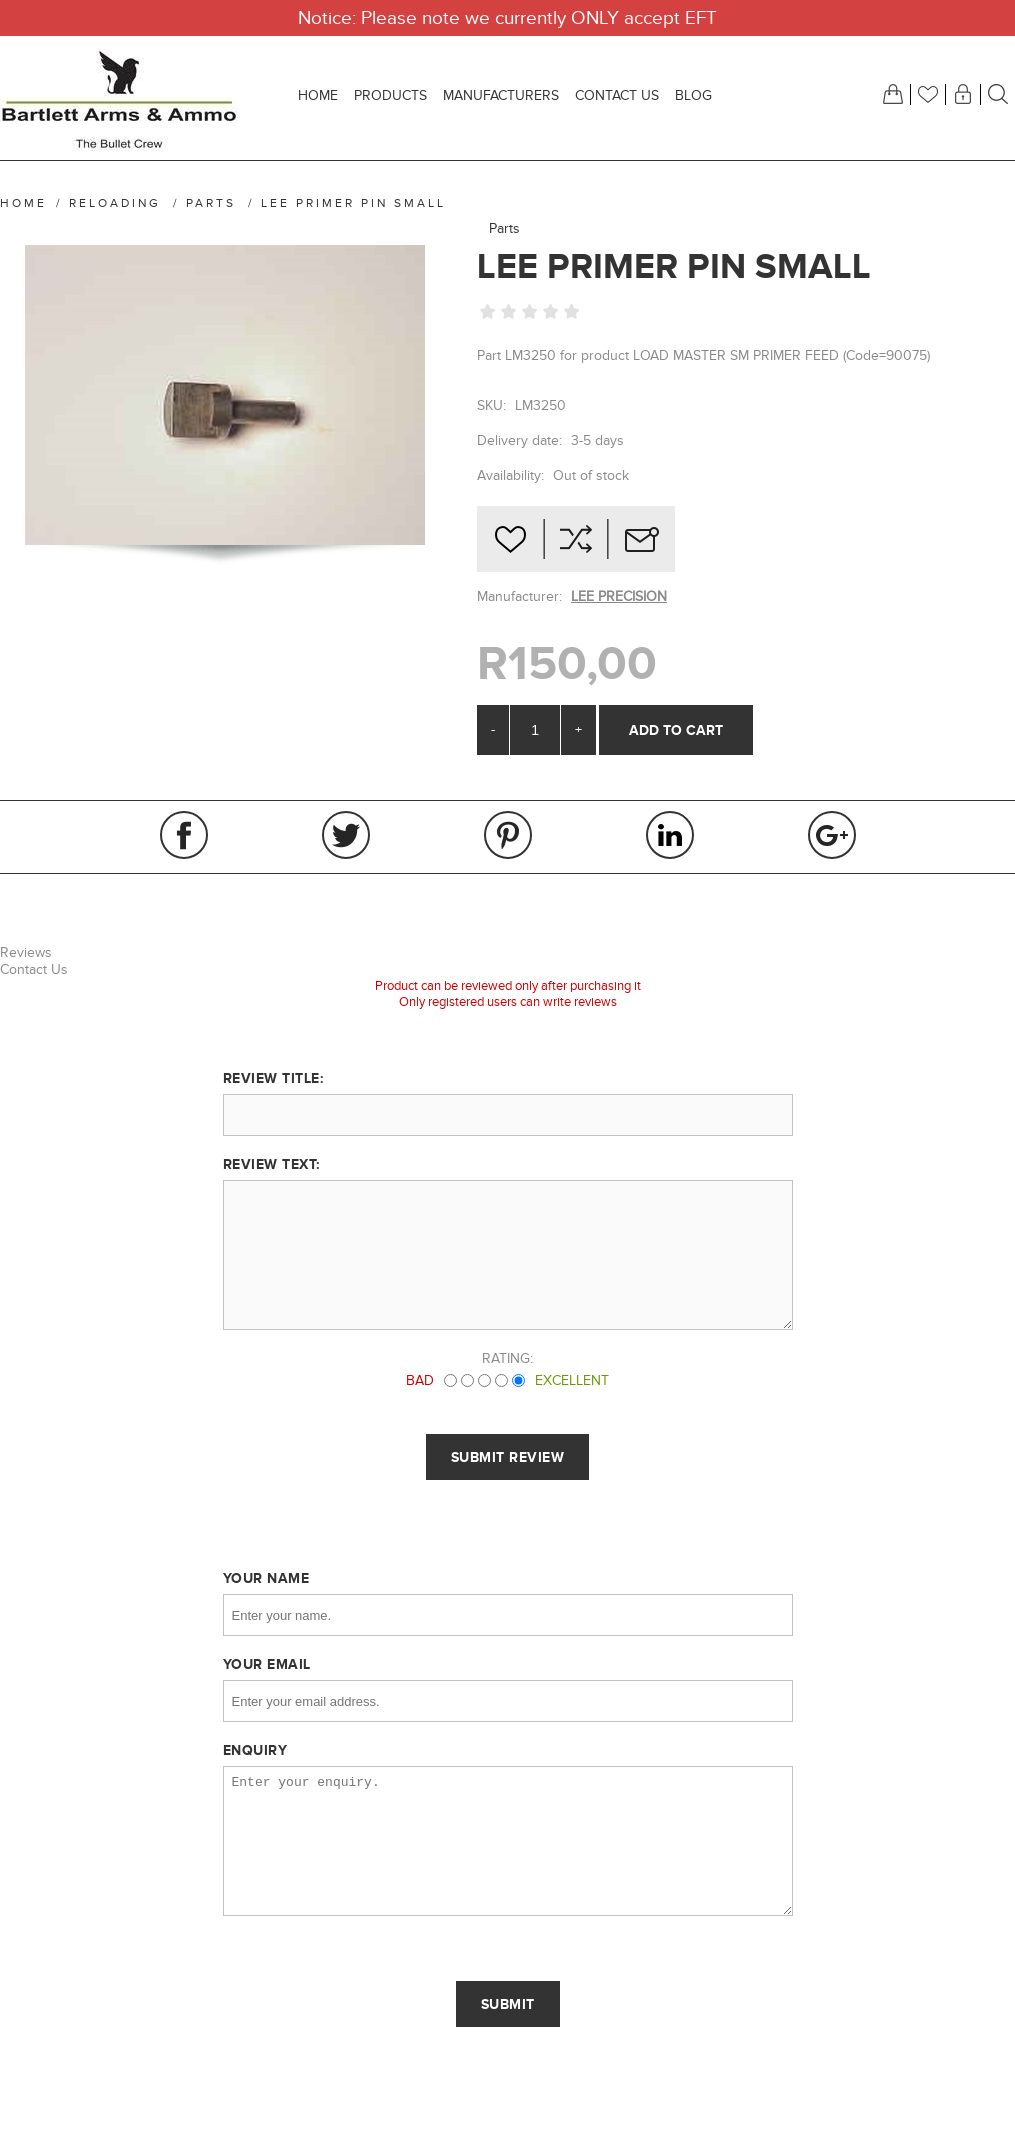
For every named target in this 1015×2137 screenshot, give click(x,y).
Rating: (507, 1358)
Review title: (273, 1078)
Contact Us (34, 969)
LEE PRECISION (619, 596)
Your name (266, 1578)
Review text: (271, 1164)
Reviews (26, 952)
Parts (504, 228)
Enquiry (255, 1750)
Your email (267, 1664)
